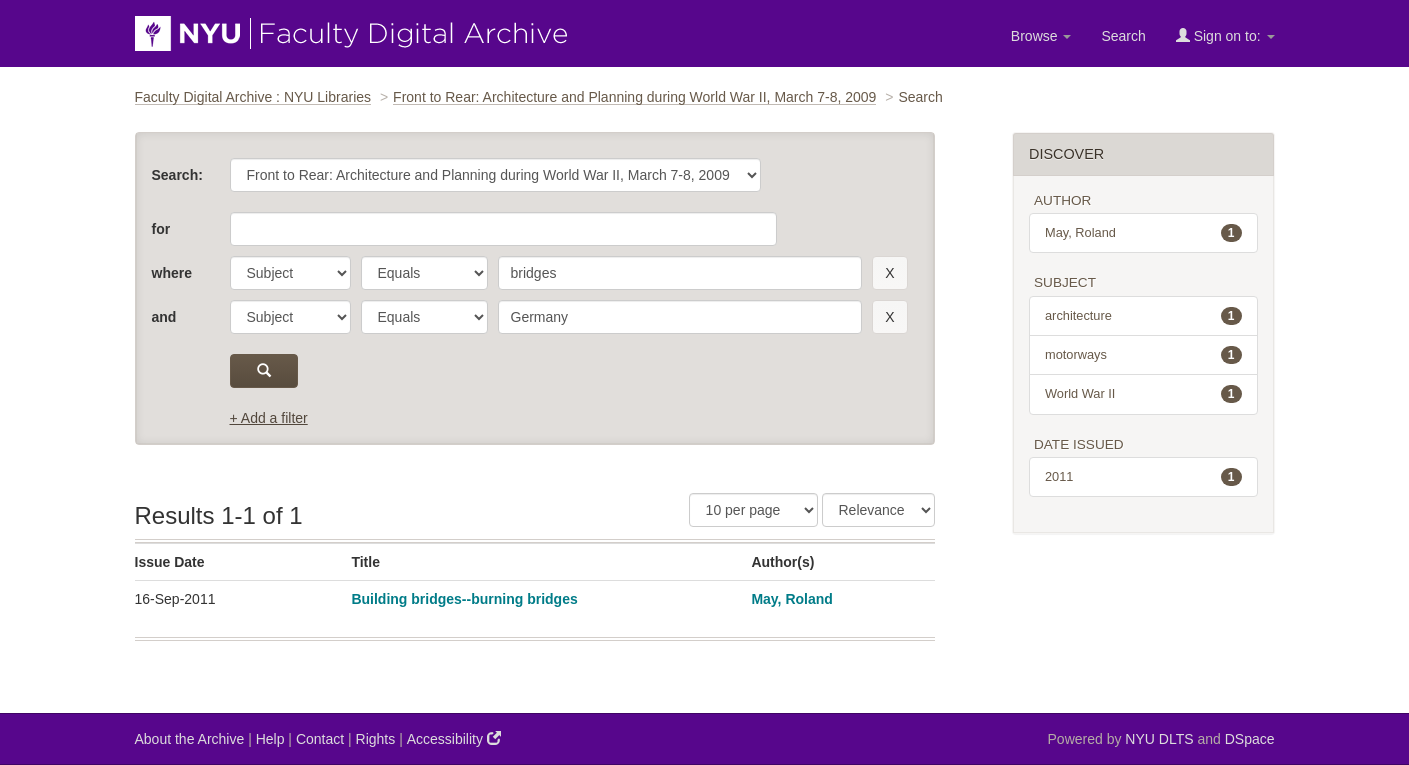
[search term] (680, 273)
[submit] (264, 371)
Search (1123, 36)
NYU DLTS (1159, 739)
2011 (1143, 477)
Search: (177, 175)
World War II (1143, 394)
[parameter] (290, 273)
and (164, 317)
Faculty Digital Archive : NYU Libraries (253, 97)
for (161, 229)
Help (270, 739)
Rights (376, 739)
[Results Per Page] (753, 510)
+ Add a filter (269, 418)
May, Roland (791, 599)
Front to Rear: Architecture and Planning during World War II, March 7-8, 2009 (634, 97)
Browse (1041, 36)
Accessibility (454, 738)
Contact (320, 739)
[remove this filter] (889, 273)
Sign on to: (1225, 35)
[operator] (424, 273)
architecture (1143, 316)
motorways (1143, 355)
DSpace (1250, 739)
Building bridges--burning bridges (464, 599)
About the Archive (190, 739)
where (172, 273)
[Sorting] (878, 510)
